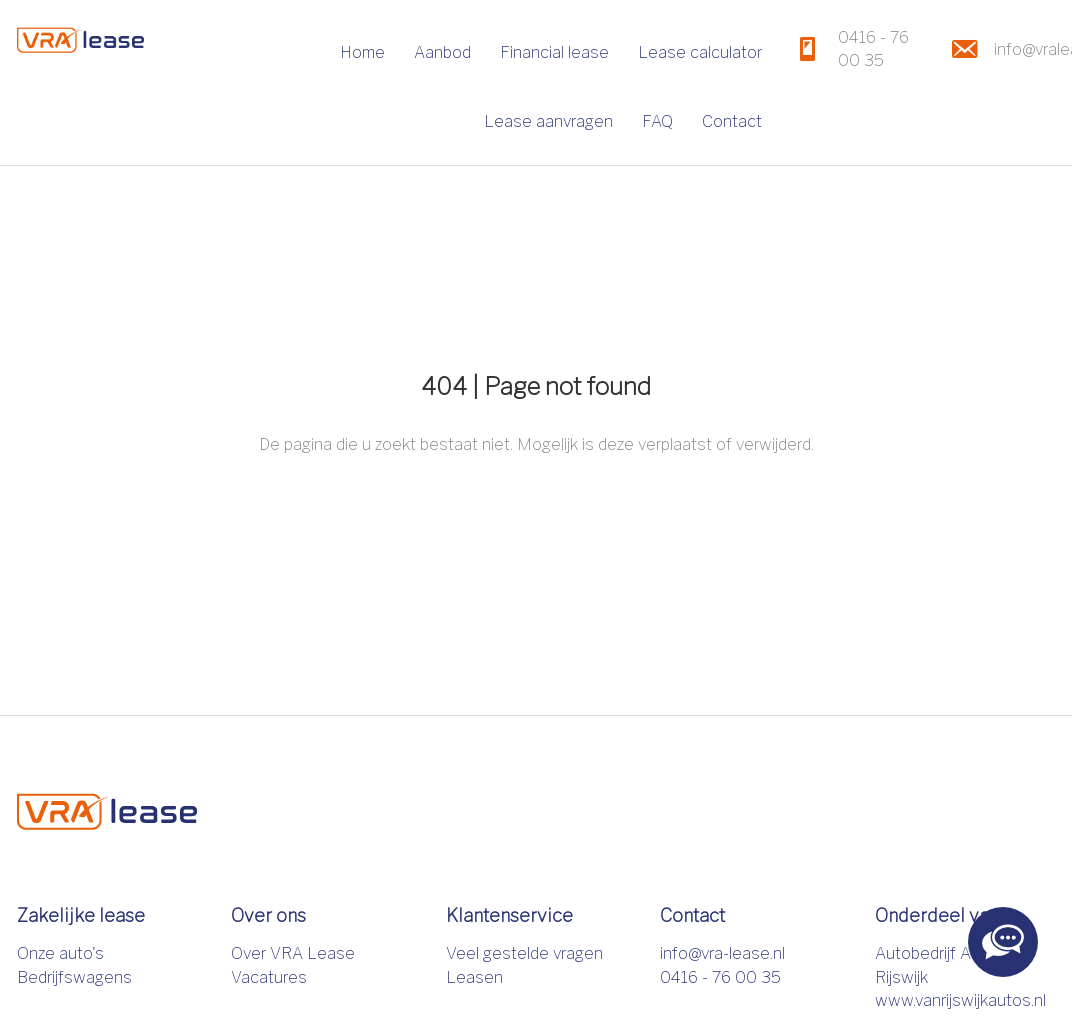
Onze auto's (60, 953)
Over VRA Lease (293, 953)
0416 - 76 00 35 (720, 977)
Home (362, 52)
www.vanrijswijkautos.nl (960, 1000)
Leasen (474, 977)
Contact (732, 121)
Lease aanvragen (548, 121)
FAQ (657, 121)
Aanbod (442, 52)
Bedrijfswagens (74, 977)
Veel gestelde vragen (524, 953)
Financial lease (554, 52)
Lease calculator (700, 52)
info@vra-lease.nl (722, 953)
